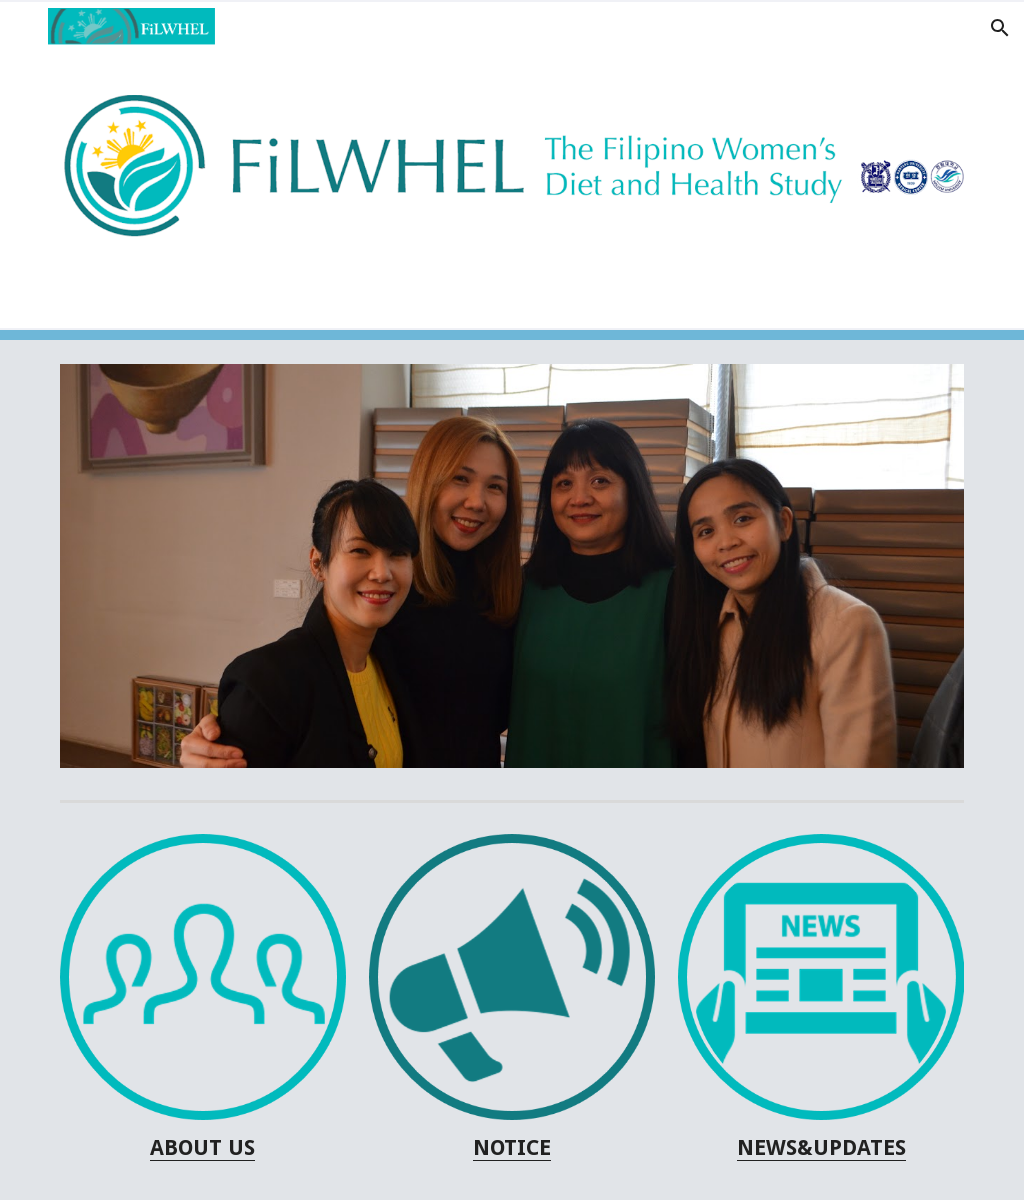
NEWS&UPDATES (821, 1147)
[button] (24, 27)
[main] (203, 1147)
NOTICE (512, 1147)
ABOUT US (202, 1147)
